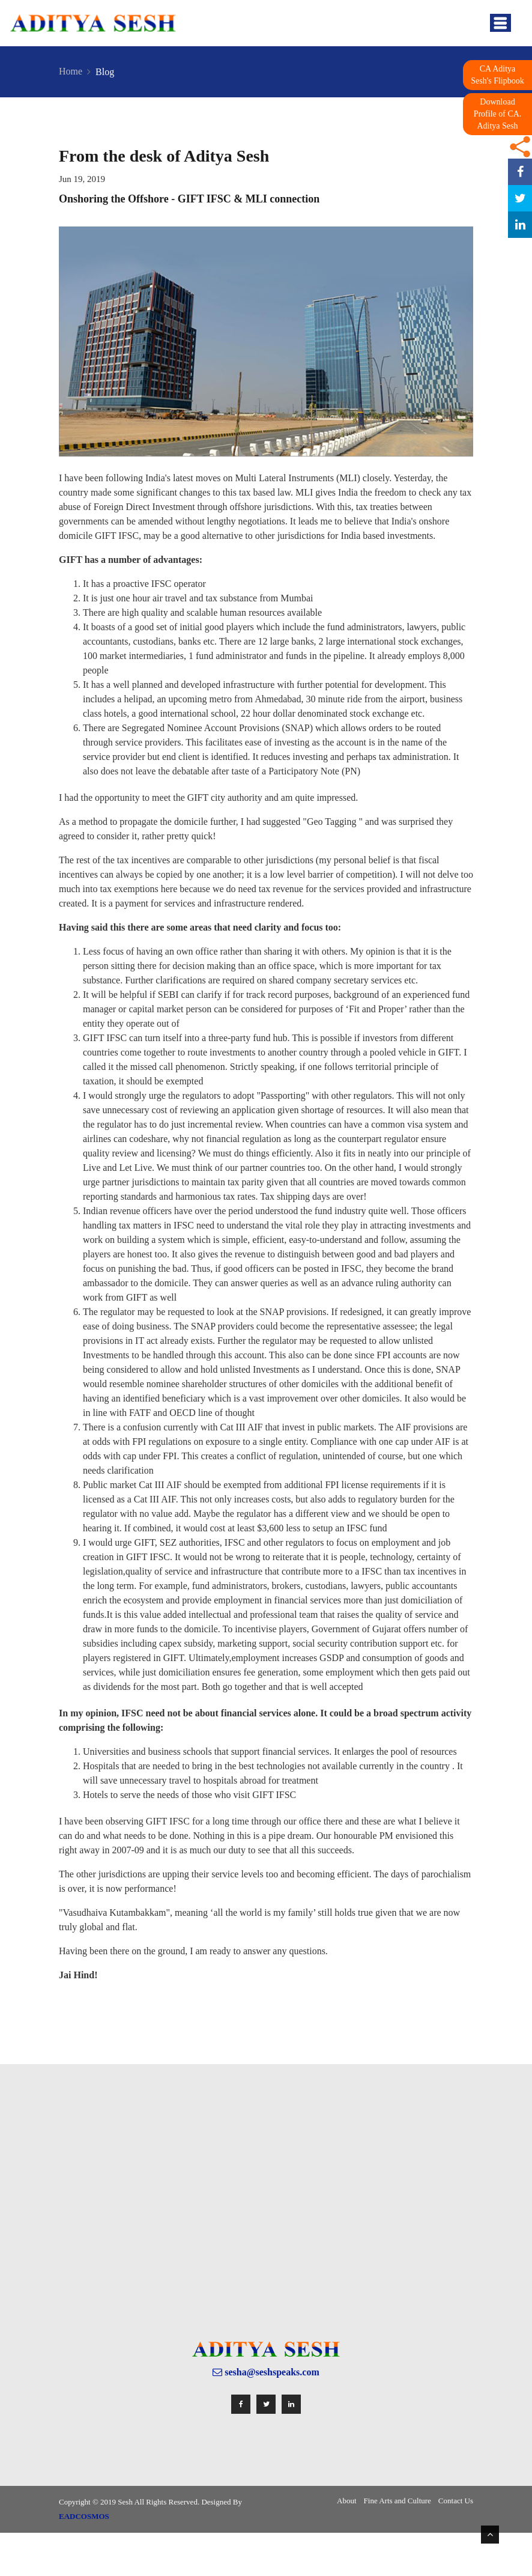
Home (70, 71)
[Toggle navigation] (500, 23)
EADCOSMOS (84, 2516)
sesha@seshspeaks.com (266, 2372)
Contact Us (455, 2500)
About (347, 2500)
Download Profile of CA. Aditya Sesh (498, 113)
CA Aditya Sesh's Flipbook (497, 74)
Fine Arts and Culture (397, 2500)
